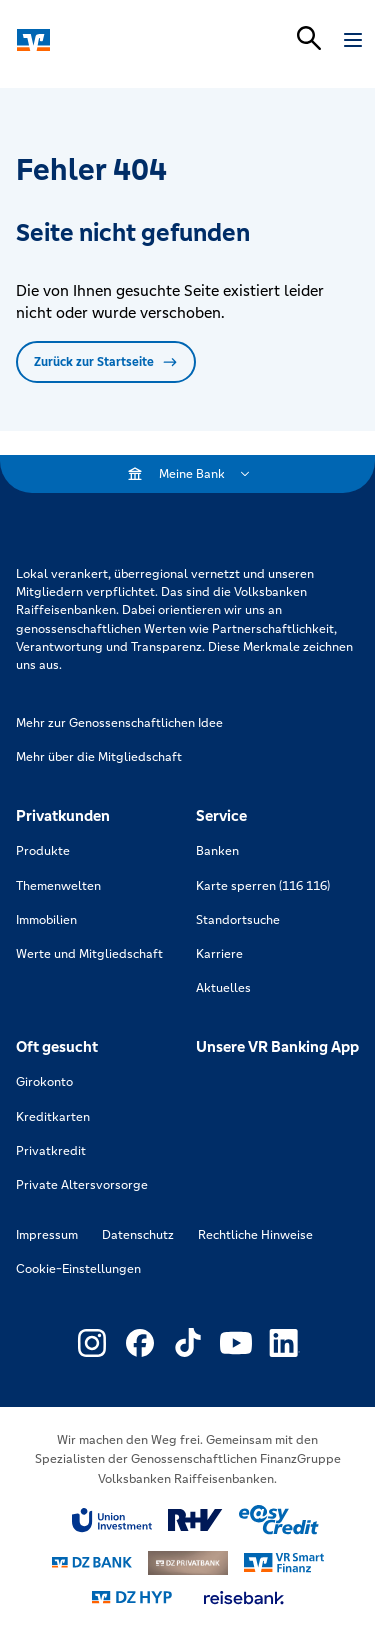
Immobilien (46, 920)
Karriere (219, 954)
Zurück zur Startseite (106, 362)
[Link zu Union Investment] (112, 1520)
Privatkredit (51, 1151)
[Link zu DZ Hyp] (132, 1597)
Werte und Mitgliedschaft (89, 954)
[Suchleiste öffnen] (309, 38)
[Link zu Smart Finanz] (284, 1563)
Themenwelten (58, 886)
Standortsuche (238, 920)
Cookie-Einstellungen (78, 1269)
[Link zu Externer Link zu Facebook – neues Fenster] (140, 1343)
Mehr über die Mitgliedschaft (99, 757)
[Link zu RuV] (195, 1520)
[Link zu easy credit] (279, 1520)
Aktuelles (223, 988)
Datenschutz (138, 1235)
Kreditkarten (53, 1117)
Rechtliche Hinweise (255, 1235)
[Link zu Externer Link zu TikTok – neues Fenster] (188, 1343)
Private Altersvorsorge (82, 1185)
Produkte (43, 851)
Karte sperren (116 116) (263, 886)
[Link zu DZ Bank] (92, 1562)
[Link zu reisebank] (244, 1598)
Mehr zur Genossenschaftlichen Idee (119, 723)
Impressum (47, 1235)
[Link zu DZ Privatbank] (188, 1563)
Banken (217, 851)
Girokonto (44, 1082)
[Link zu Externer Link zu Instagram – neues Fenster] (92, 1343)
